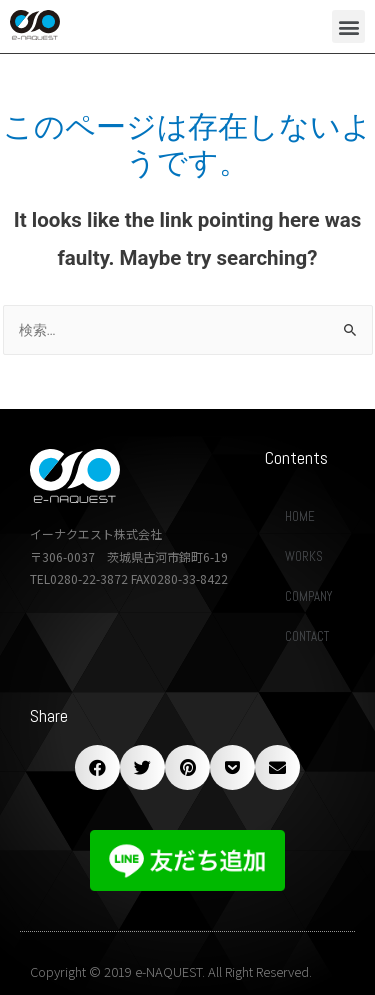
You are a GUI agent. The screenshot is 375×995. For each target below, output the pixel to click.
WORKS (304, 556)
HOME (300, 516)
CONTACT (307, 636)
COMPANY (308, 596)
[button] (348, 26)
